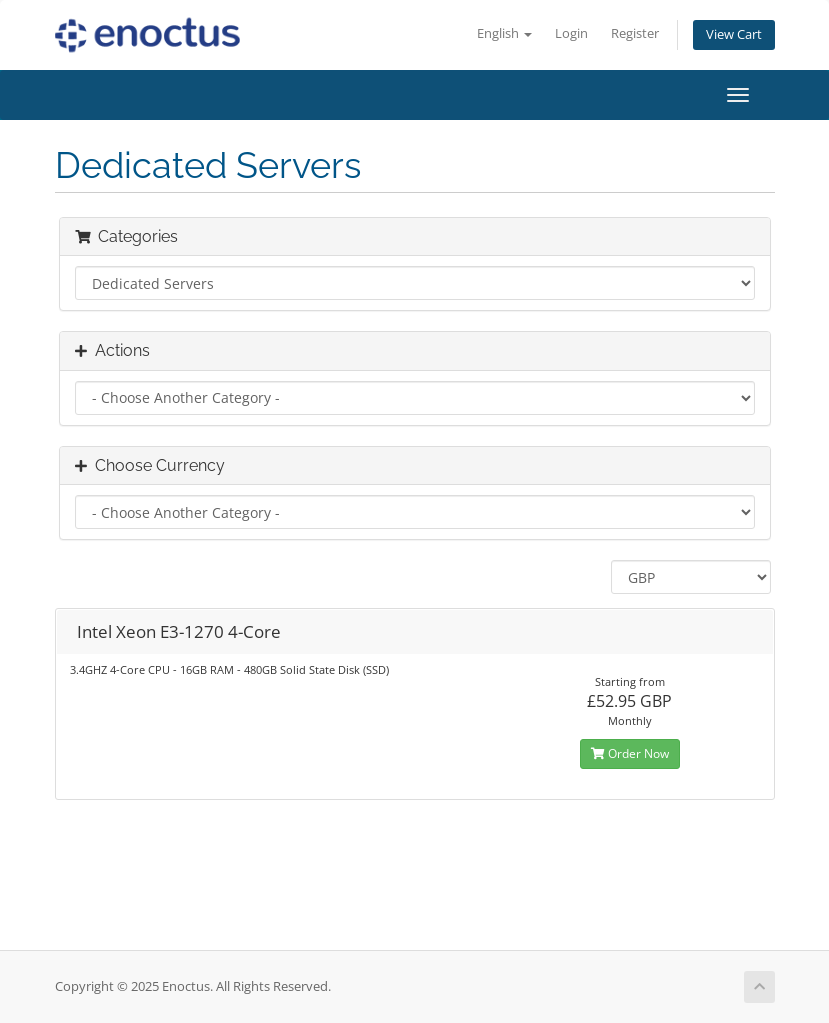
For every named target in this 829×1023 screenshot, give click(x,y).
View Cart (734, 34)
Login (571, 33)
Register (635, 33)
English (504, 33)
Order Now (630, 753)
